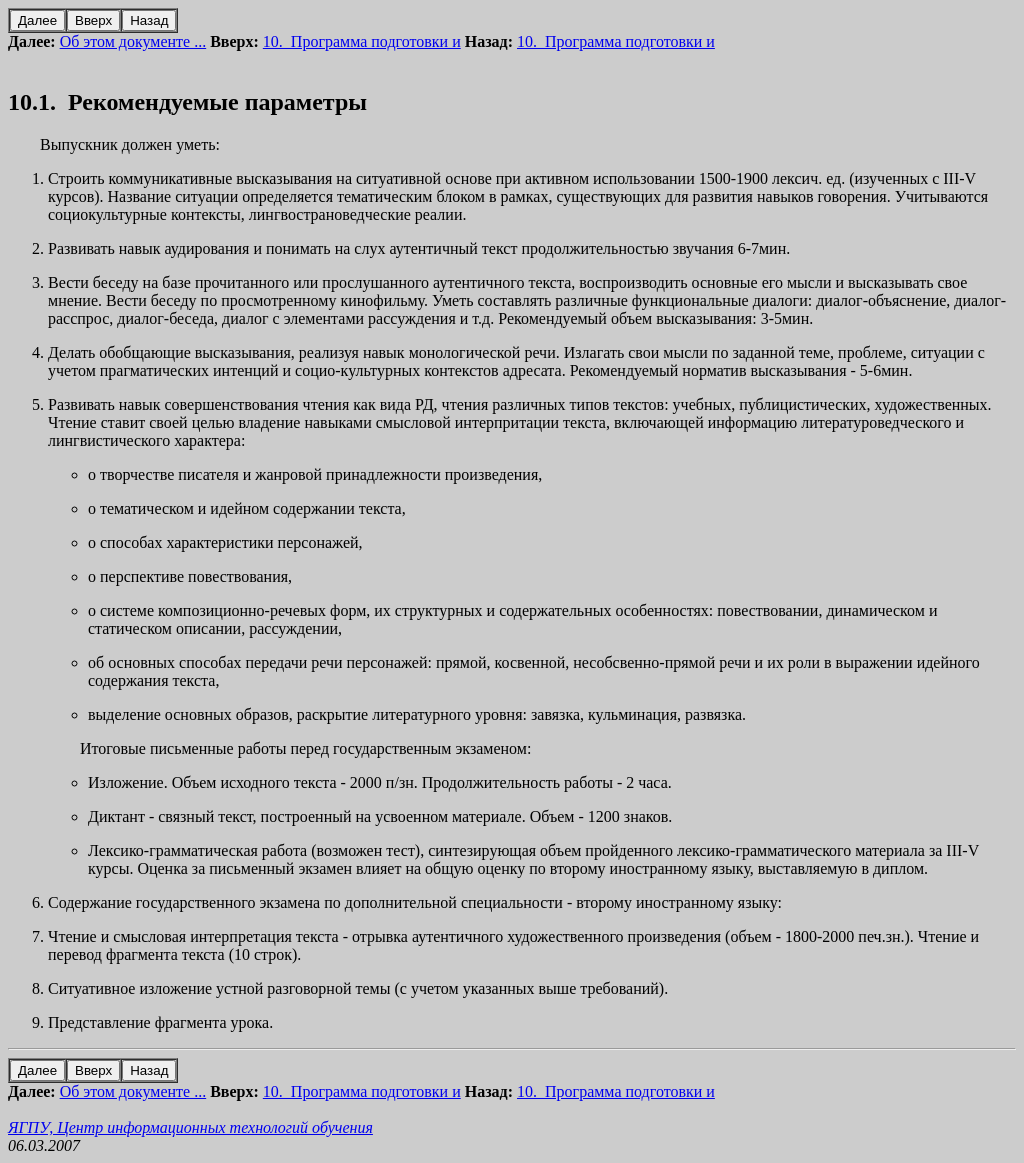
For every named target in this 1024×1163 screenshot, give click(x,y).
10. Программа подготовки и (362, 41)
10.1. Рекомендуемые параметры (187, 102)
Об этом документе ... (133, 41)
